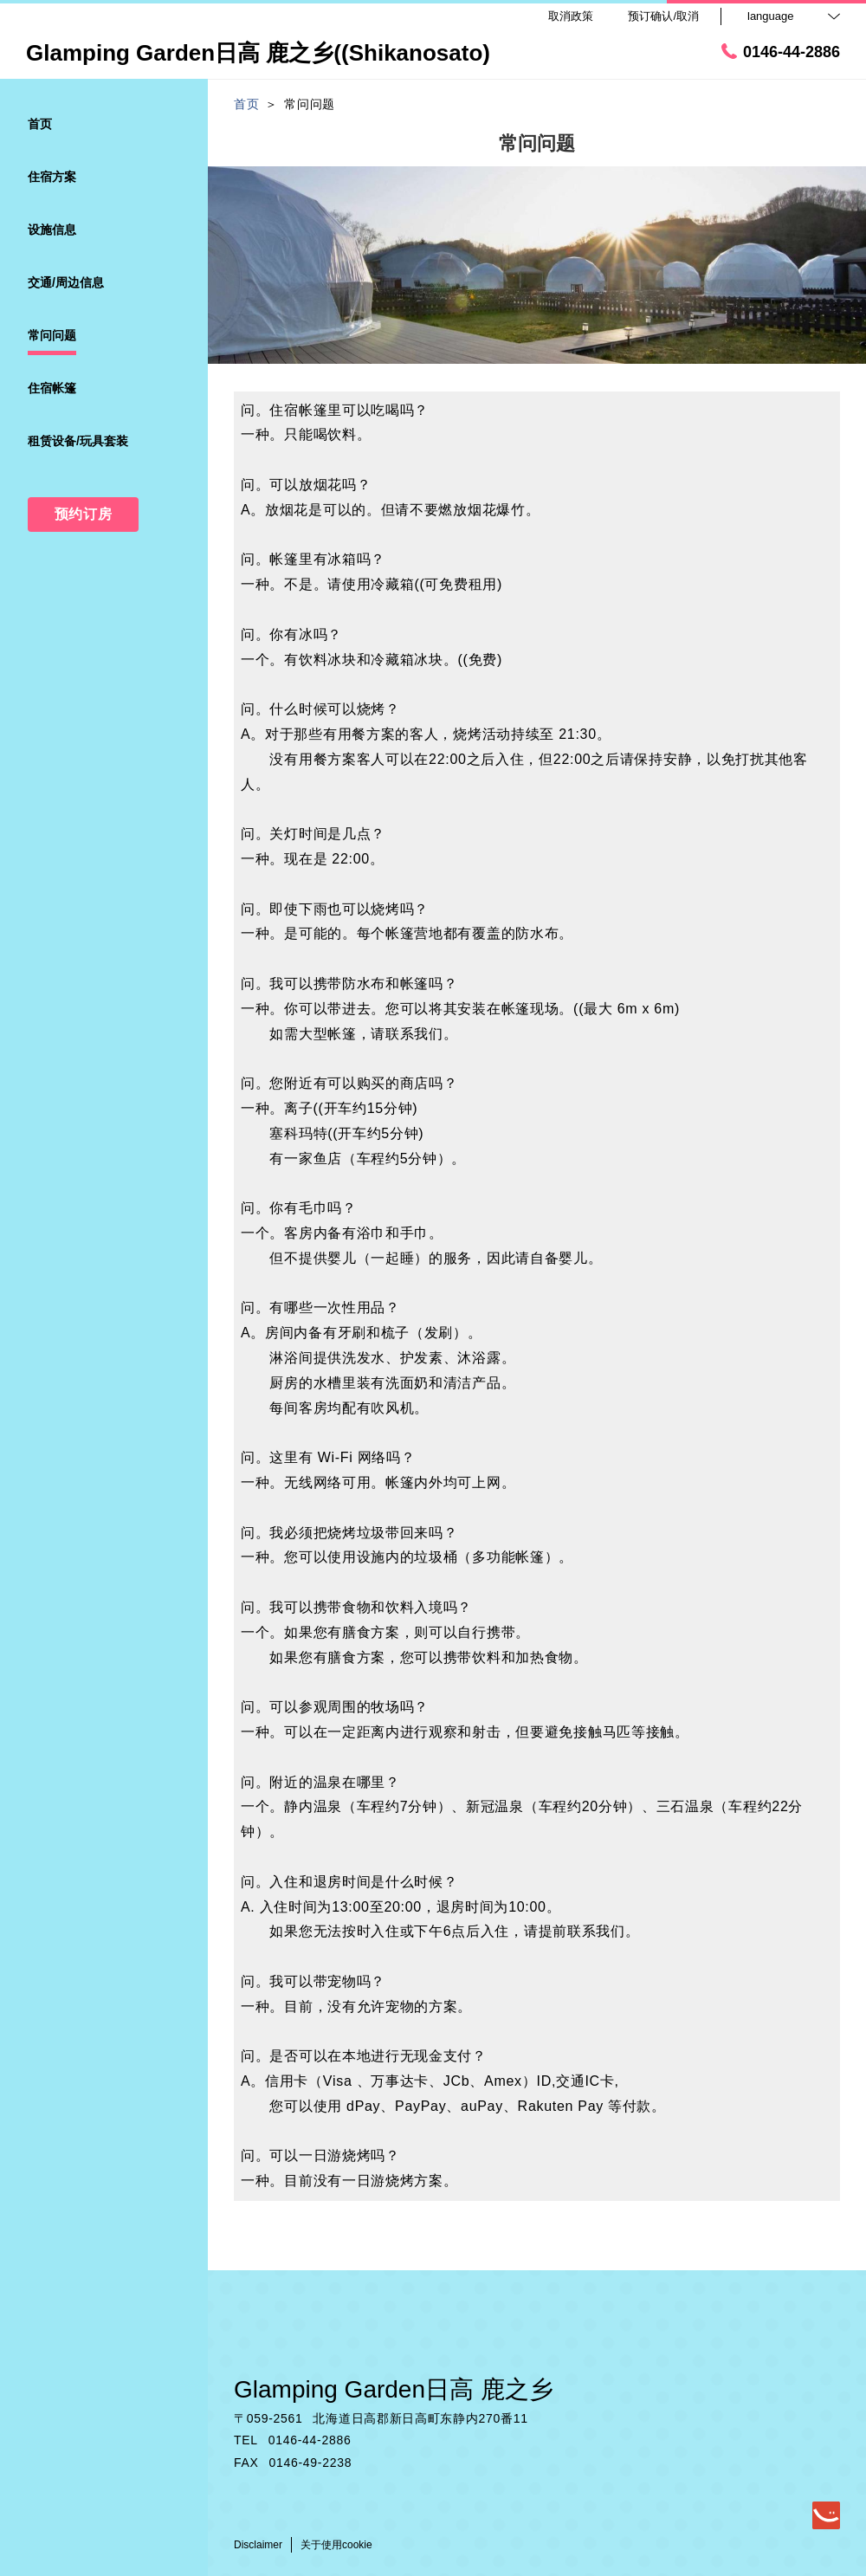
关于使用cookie (336, 2545)
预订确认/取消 (663, 16)
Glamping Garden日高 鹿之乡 (393, 2389)
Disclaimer (258, 2545)
